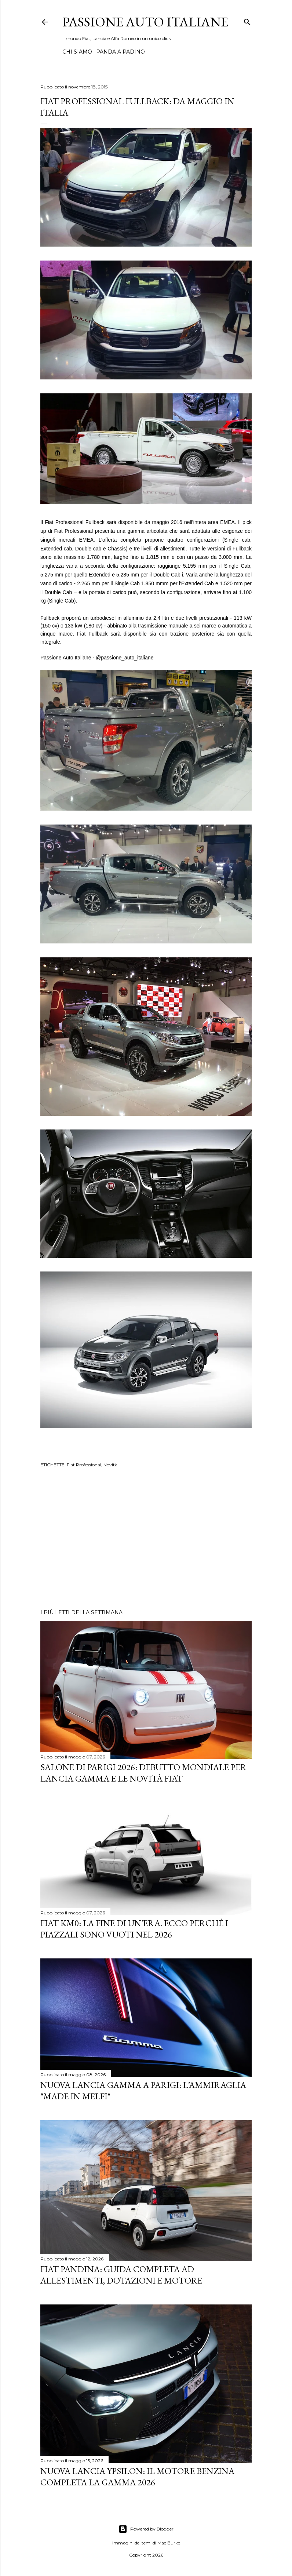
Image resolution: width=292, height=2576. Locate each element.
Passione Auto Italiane (145, 21)
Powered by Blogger (146, 2529)
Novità (110, 1464)
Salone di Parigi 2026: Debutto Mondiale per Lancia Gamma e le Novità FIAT (143, 1772)
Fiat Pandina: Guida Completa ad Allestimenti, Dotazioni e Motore (121, 2274)
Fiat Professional (84, 1464)
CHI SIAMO (77, 51)
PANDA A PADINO (120, 51)
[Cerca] (247, 20)
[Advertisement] (146, 1539)
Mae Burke (168, 2543)
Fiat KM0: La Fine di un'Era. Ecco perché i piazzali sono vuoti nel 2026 (134, 1928)
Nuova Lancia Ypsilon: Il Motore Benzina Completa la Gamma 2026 (137, 2476)
